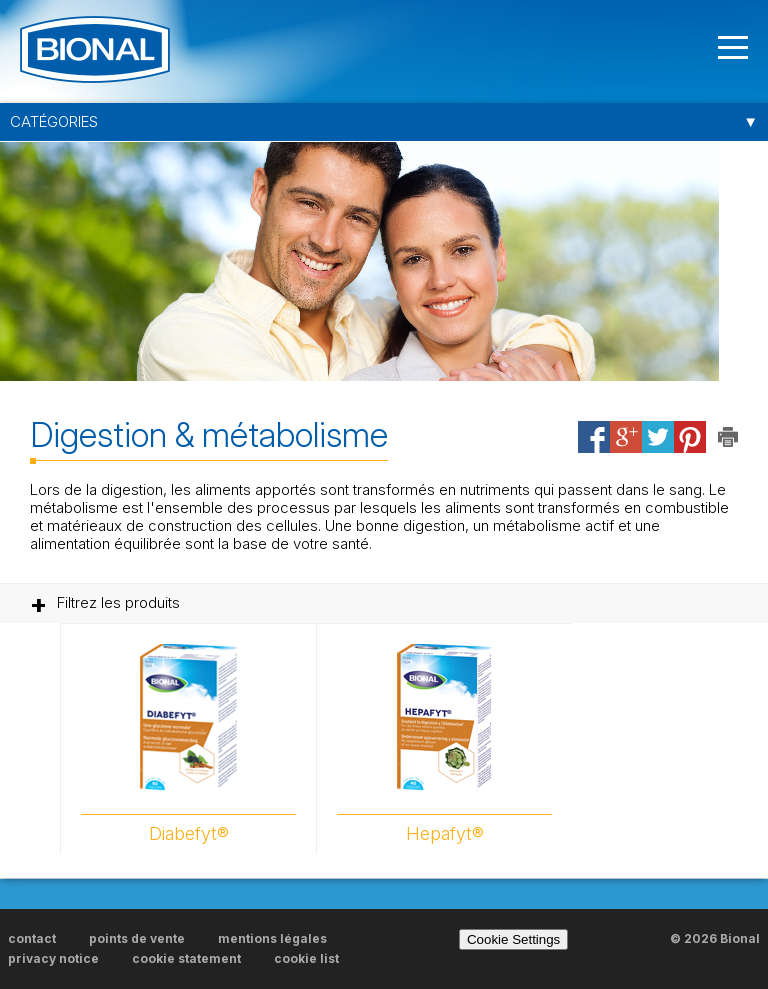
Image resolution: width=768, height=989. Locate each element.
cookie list (306, 958)
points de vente (137, 938)
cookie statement (186, 958)
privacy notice (53, 958)
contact (32, 938)
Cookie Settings (513, 939)
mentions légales (272, 938)
